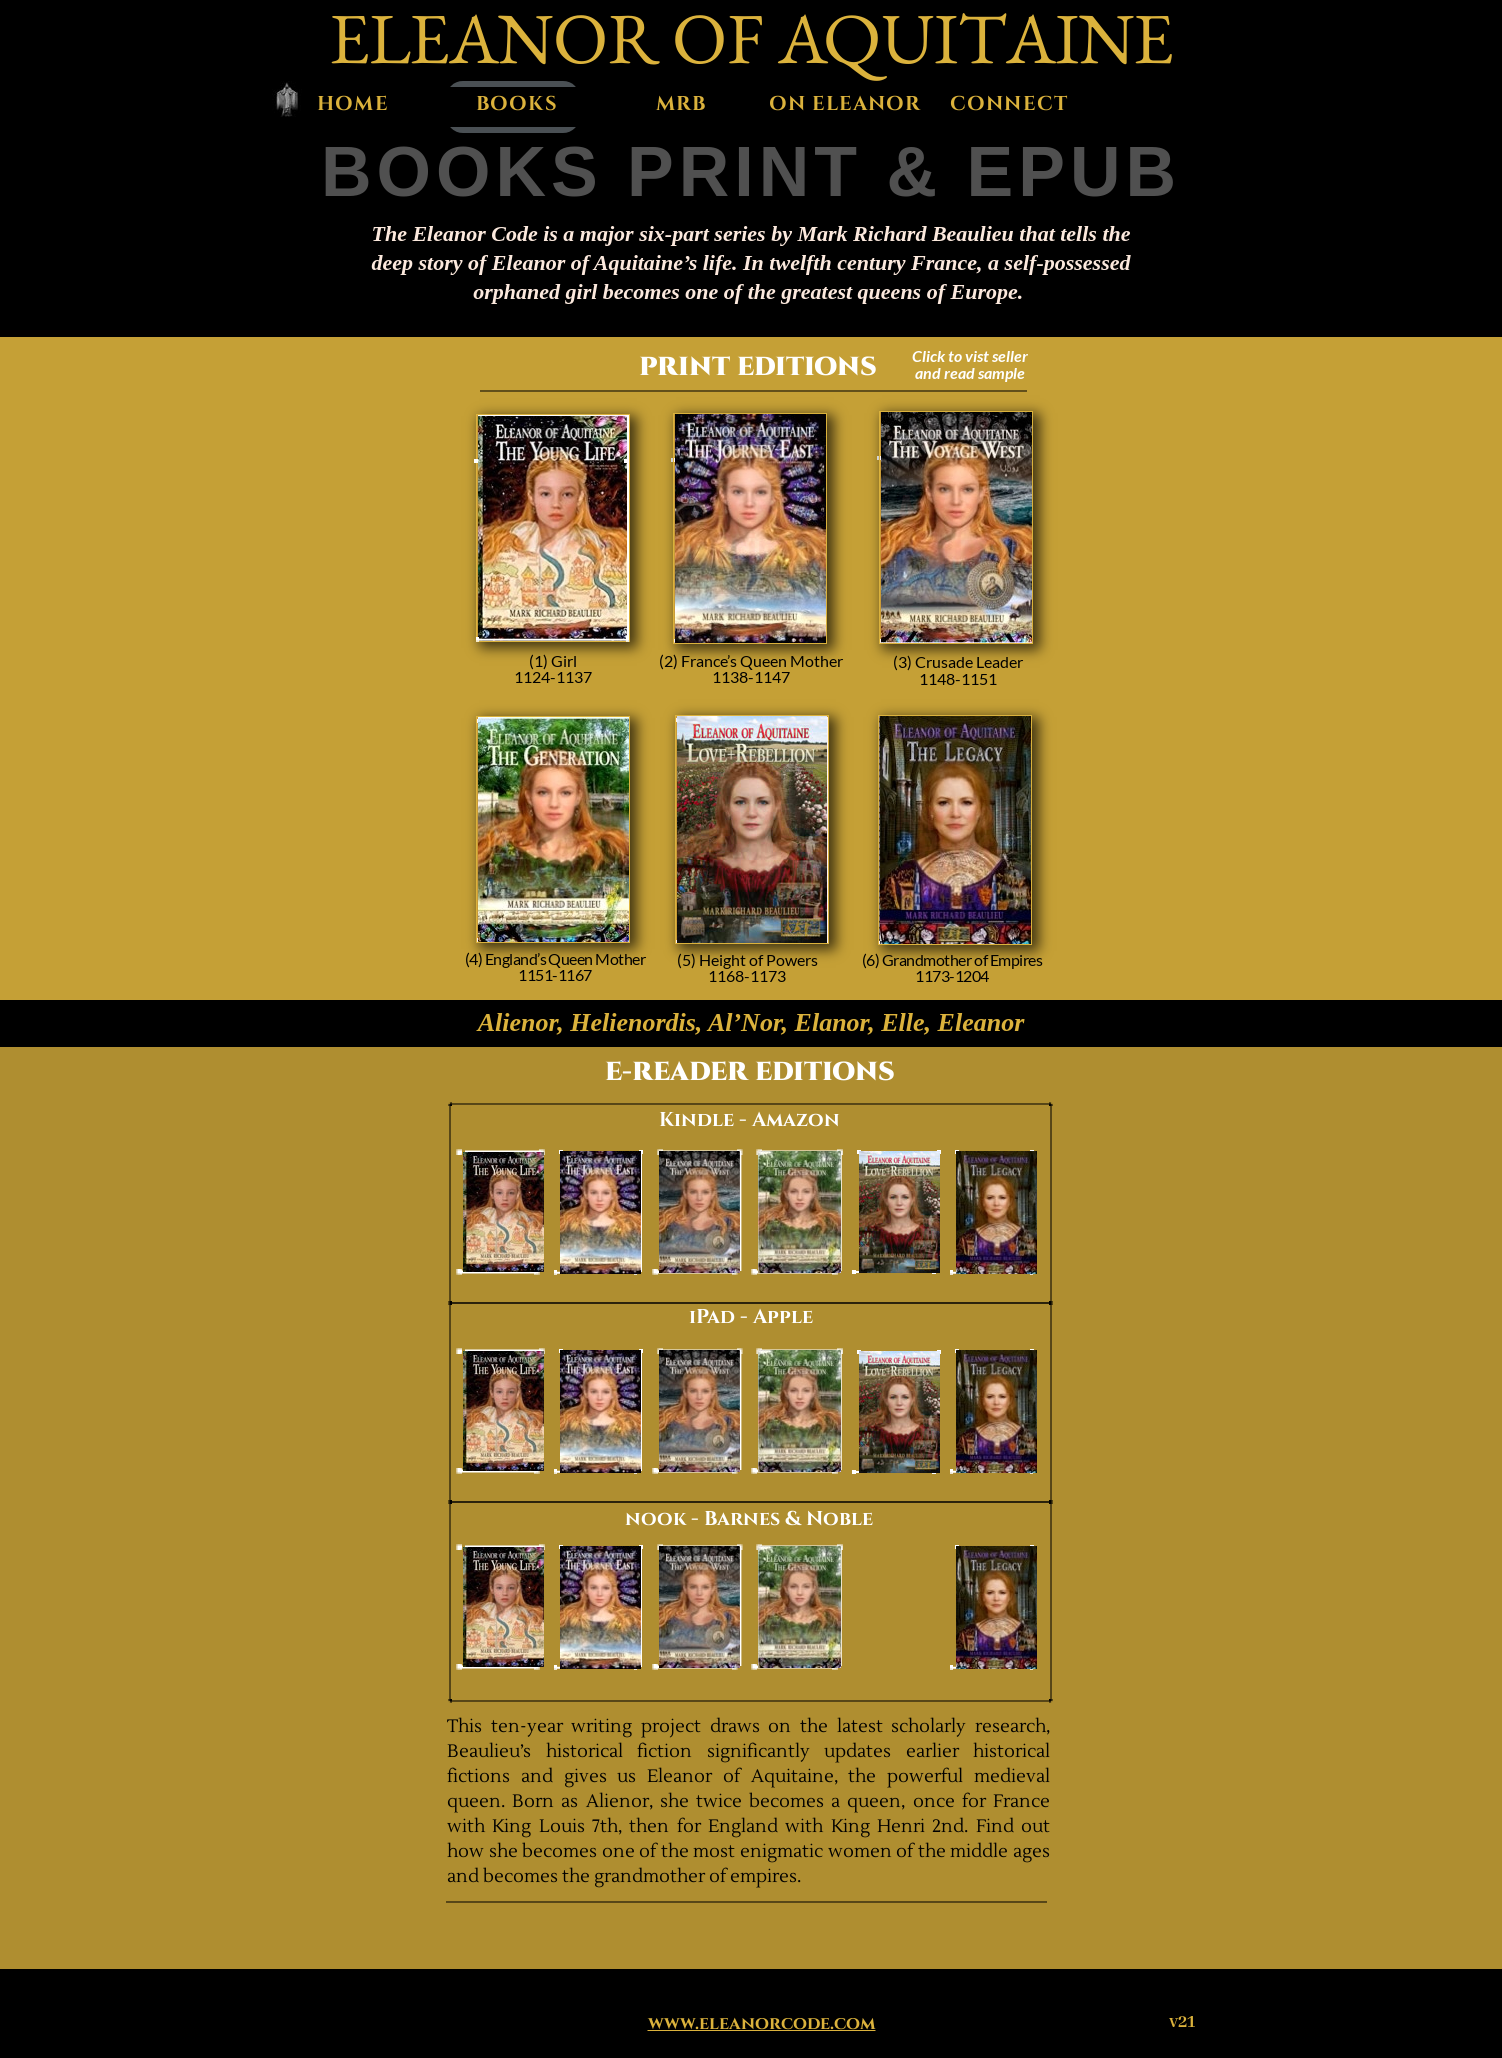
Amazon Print (553, 537)
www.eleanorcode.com (762, 2024)
